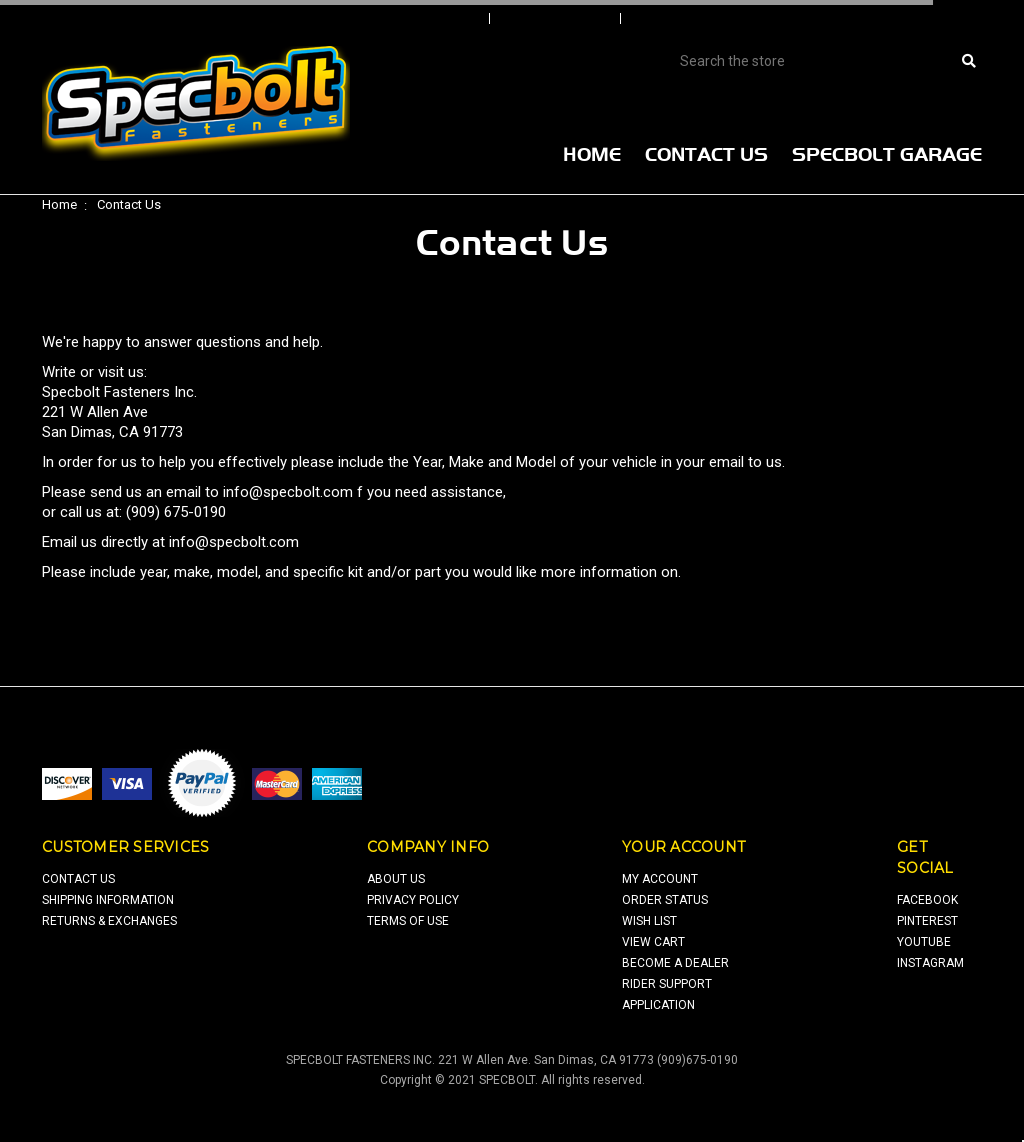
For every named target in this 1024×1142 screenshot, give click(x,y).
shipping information (108, 900)
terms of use (408, 921)
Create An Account (706, 19)
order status (665, 900)
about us (396, 879)
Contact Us (706, 154)
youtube (924, 942)
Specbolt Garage (887, 154)
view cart (653, 942)
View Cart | (876, 19)
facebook (927, 900)
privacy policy (413, 900)
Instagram (930, 963)
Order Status (557, 19)
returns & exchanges (109, 921)
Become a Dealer (675, 963)
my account (660, 879)
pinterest (927, 921)
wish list (649, 921)
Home (592, 154)
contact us (78, 879)
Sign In (449, 19)
